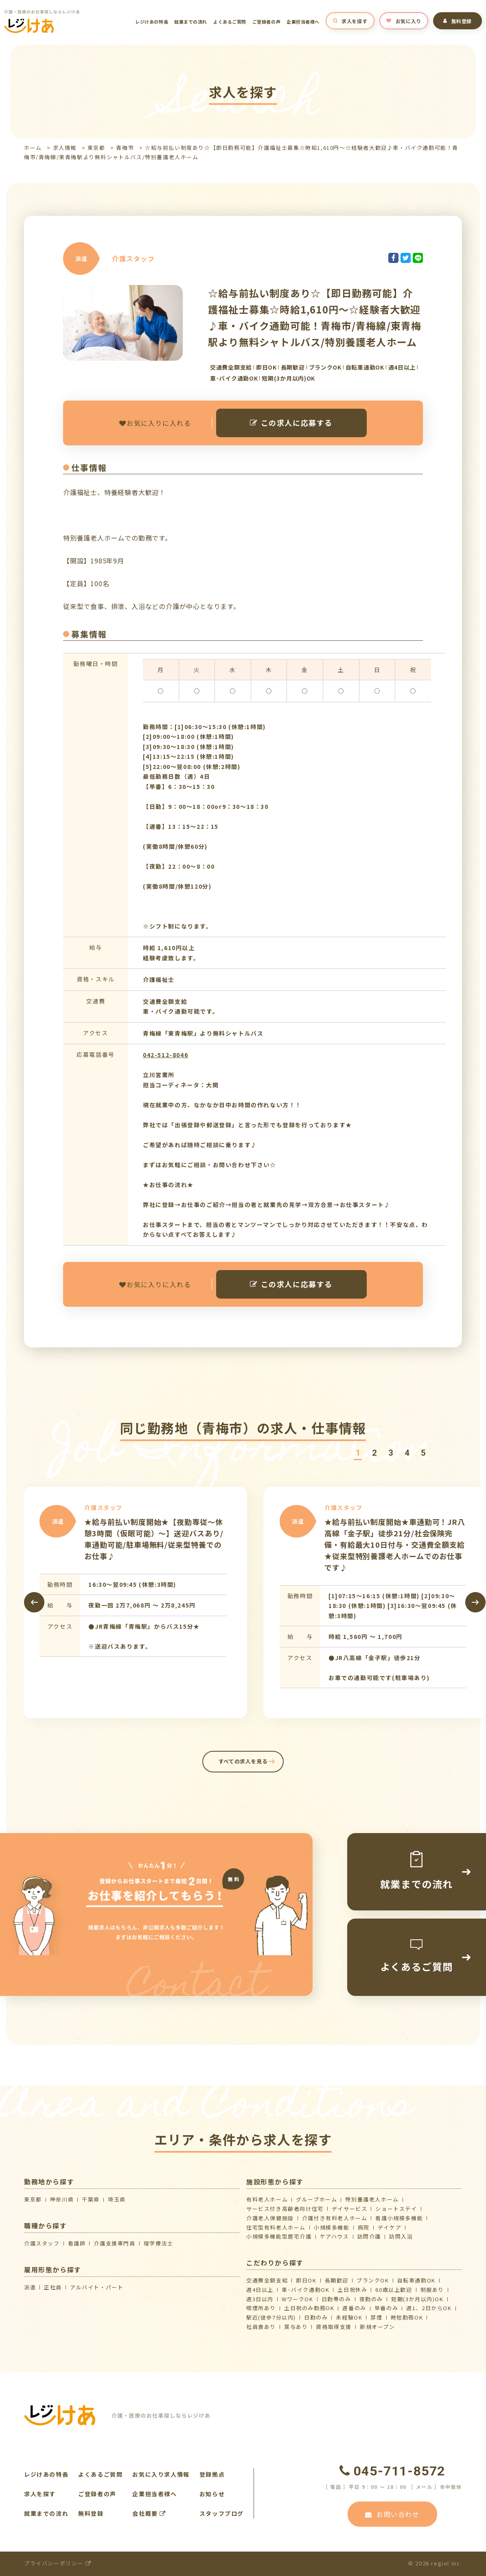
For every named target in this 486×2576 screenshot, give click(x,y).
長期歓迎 (336, 2280)
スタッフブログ (221, 2513)
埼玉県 (117, 2199)
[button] (358, 1453)
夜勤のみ (371, 2299)
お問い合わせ (392, 2514)
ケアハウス (334, 2236)
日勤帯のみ (336, 2299)
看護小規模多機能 (399, 2218)
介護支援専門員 (114, 2243)
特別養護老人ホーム (371, 2199)
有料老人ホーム (267, 2199)
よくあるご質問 (229, 21)
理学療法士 (158, 2243)
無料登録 (457, 21)
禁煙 (376, 2317)
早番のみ (386, 2308)
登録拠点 (212, 2474)
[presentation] (34, 1602)
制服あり (432, 2289)
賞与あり (296, 2327)
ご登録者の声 (266, 21)
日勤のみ (316, 2317)
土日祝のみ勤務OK (309, 2308)
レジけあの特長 (151, 21)
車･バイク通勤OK (305, 2289)
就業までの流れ (190, 21)
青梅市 (125, 147)
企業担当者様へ (303, 21)
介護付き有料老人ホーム (335, 2218)
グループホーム (316, 2199)
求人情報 (65, 147)
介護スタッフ (42, 2243)
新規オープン (377, 2327)
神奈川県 (62, 2199)
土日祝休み (352, 2289)
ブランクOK (373, 2280)
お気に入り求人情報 (160, 2474)
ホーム (33, 147)
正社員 (53, 2287)
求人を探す (350, 21)
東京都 (96, 147)
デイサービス (350, 2208)
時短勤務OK (407, 2317)
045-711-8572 (392, 2471)
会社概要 (149, 2513)
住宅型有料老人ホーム (276, 2227)
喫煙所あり (261, 2308)
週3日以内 (260, 2299)
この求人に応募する (291, 422)
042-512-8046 (165, 1055)
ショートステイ (396, 2208)
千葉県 (91, 2199)
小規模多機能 (332, 2227)
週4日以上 (260, 2289)
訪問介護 (369, 2236)
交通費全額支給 (267, 2280)
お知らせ (212, 2494)
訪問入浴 (401, 2236)
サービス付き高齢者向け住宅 (285, 2208)
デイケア (389, 2227)
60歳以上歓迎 (393, 2289)
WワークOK (297, 2299)
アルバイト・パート (96, 2287)
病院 (364, 2227)
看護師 (77, 2243)
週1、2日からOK (428, 2308)
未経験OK (349, 2317)
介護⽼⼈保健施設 (270, 2218)
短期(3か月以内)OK (417, 2299)
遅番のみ (354, 2308)
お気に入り (403, 21)
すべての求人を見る (243, 1761)
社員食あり (261, 2327)
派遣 (30, 2287)
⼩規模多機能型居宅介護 (279, 2236)
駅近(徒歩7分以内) (271, 2317)
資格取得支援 (334, 2327)
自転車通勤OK (416, 2280)
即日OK (306, 2280)
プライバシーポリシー (57, 2563)
